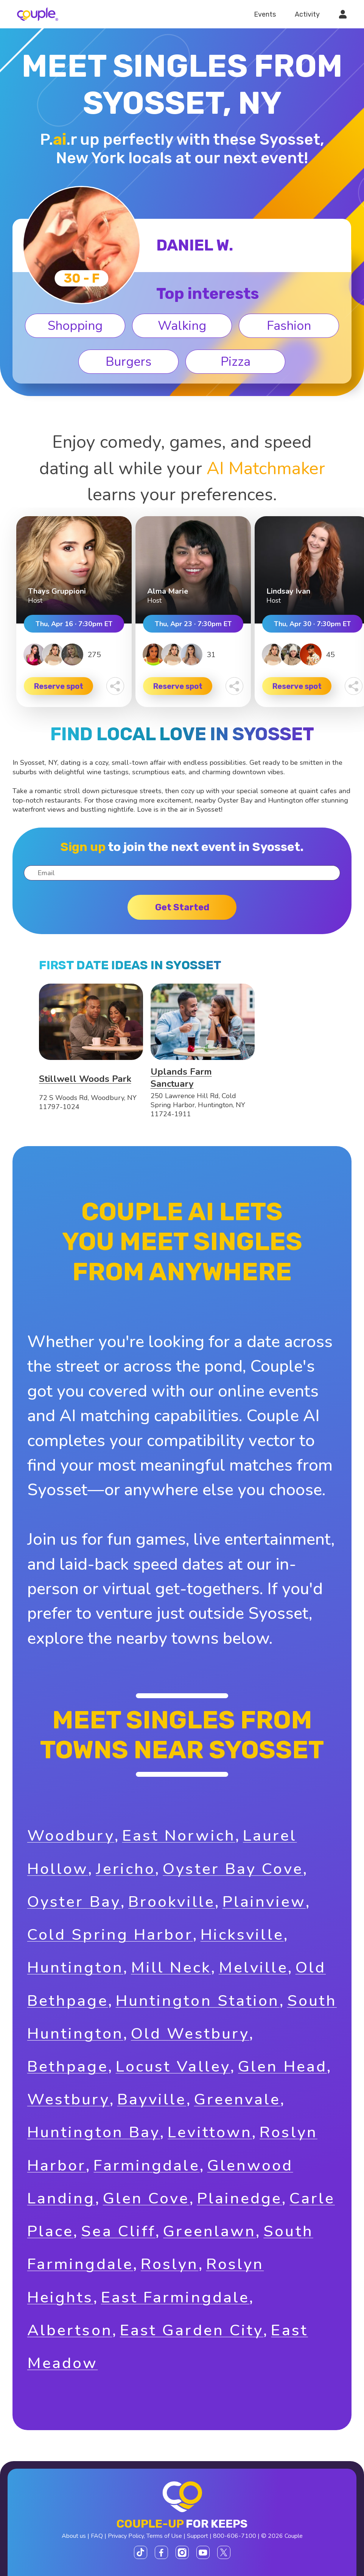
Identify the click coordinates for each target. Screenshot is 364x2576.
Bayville (152, 2099)
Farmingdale (146, 2165)
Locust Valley (173, 2066)
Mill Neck (171, 1967)
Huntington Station (198, 2000)
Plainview (264, 1901)
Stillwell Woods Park (85, 1079)
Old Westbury (190, 2033)
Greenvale (237, 2099)
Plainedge (239, 2198)
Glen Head (282, 2066)
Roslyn (170, 2264)
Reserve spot (58, 686)
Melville (253, 1967)
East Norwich (178, 1835)
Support (197, 2536)
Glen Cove (146, 2198)
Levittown (210, 2132)
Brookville (171, 1901)
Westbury (68, 2099)
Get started (182, 907)
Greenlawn (209, 2231)
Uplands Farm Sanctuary (181, 1078)
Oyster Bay (74, 1901)
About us (74, 2536)
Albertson (69, 2330)
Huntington (75, 1967)
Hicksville (242, 1934)
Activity (307, 14)
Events (265, 14)
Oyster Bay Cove (233, 1868)
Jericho (125, 1868)
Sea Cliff (118, 2231)
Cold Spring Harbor (110, 1934)
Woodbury (71, 1835)
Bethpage (67, 2066)
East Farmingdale (175, 2297)
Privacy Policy (126, 2536)
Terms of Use (164, 2536)
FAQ (97, 2536)
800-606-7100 (234, 2536)
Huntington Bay (93, 2132)
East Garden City (192, 2330)
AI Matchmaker (266, 468)
